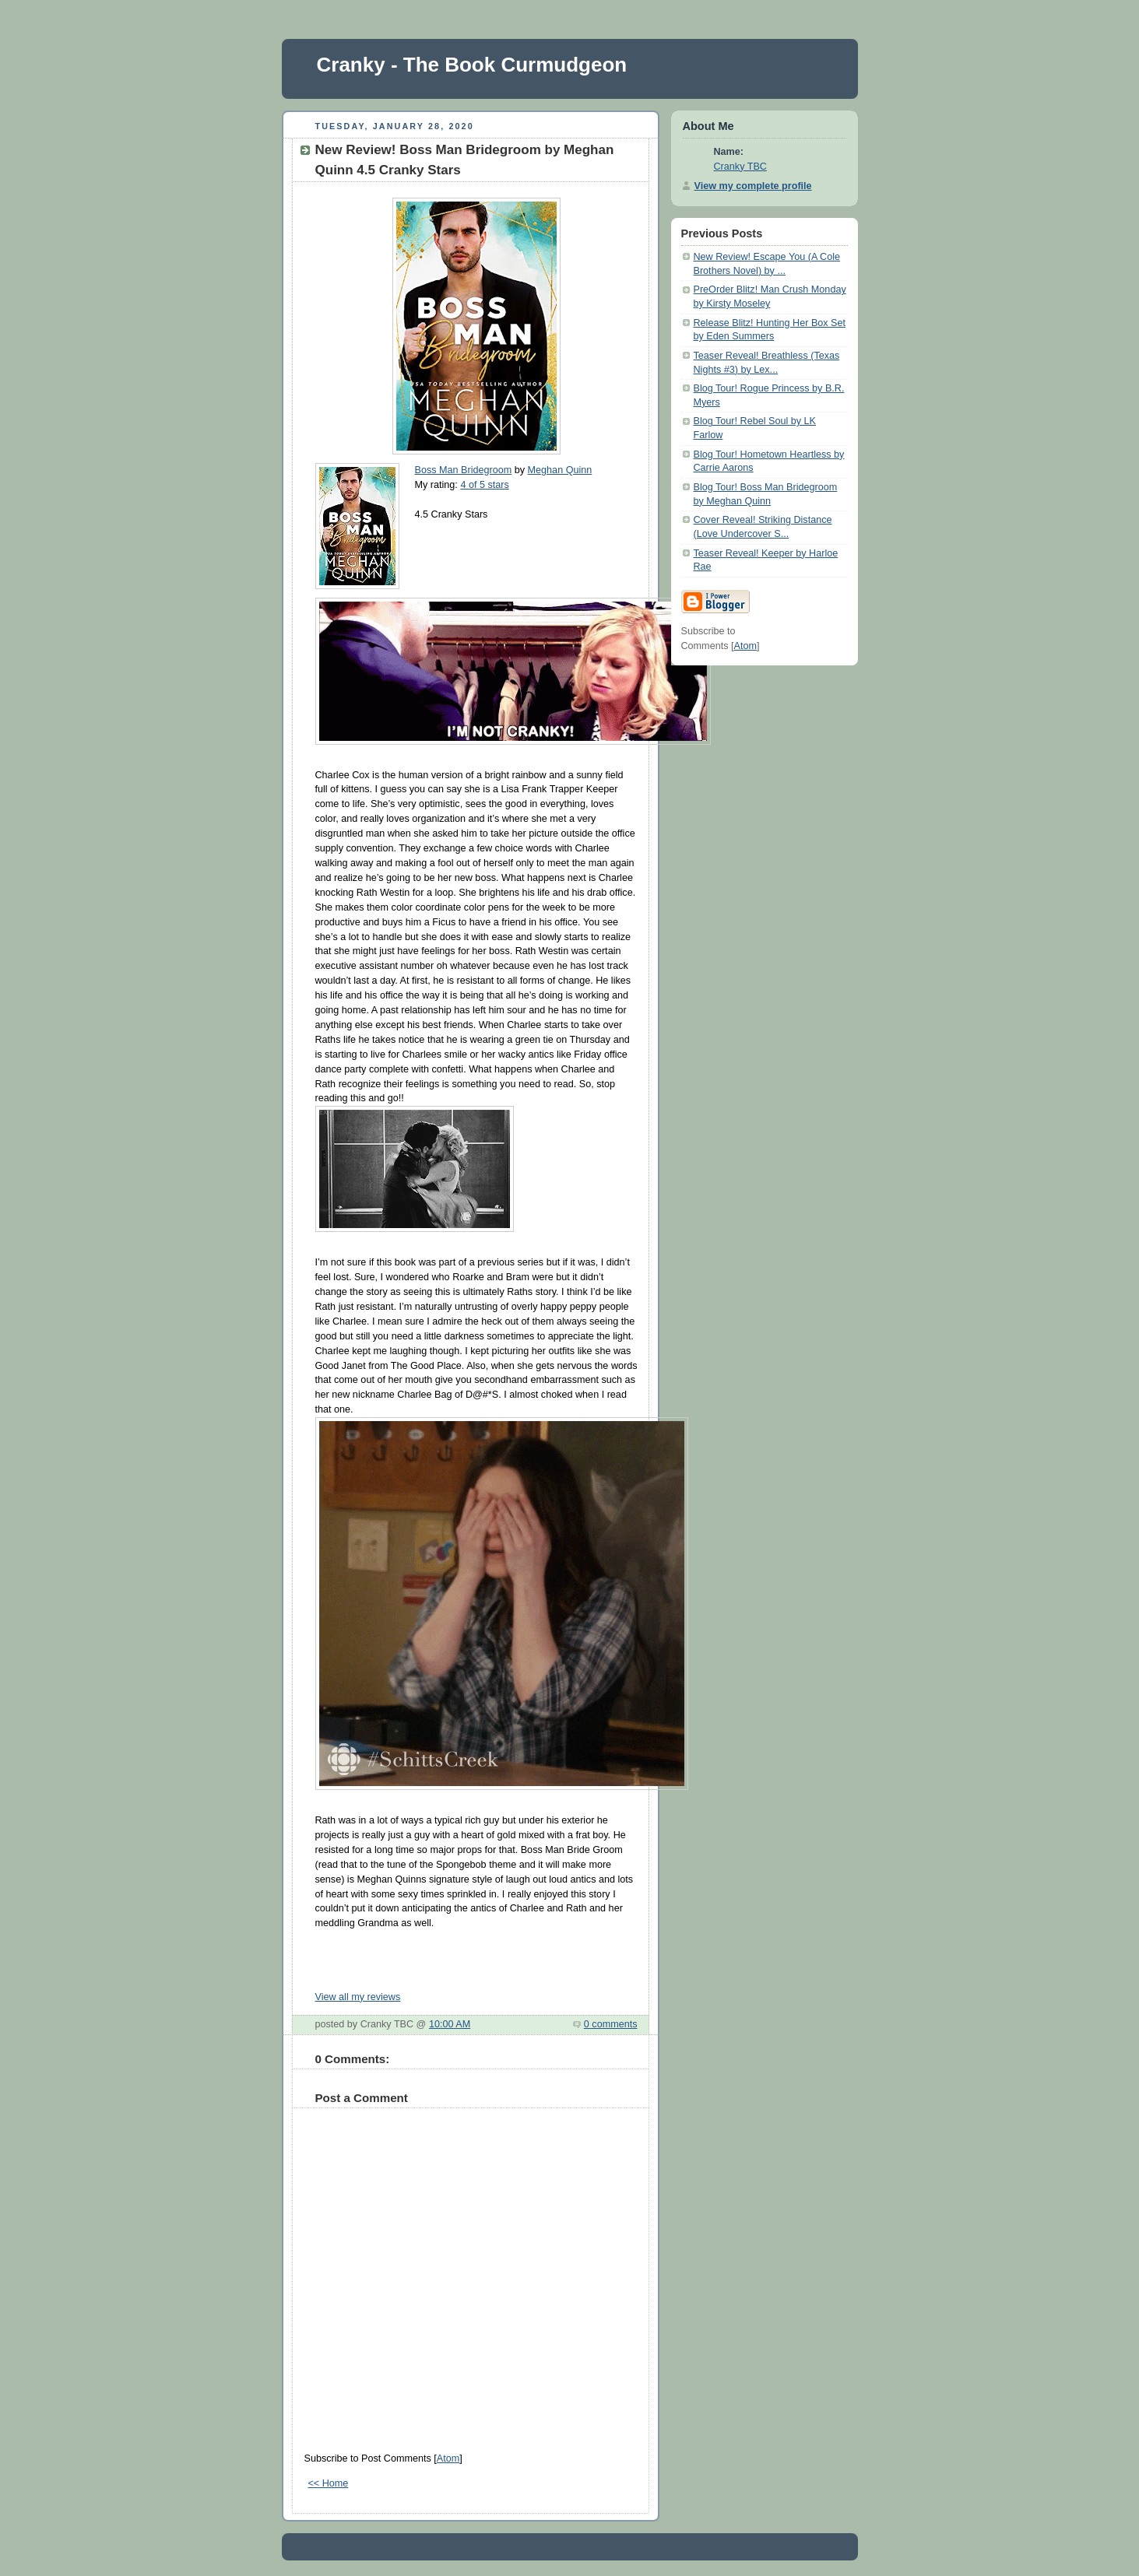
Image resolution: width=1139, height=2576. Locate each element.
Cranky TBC (740, 166)
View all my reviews (358, 1997)
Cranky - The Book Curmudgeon (472, 64)
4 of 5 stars (484, 484)
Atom (448, 2458)
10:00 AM (449, 2024)
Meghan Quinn (560, 470)
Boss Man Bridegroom (463, 470)
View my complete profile (753, 186)
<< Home (328, 2483)
